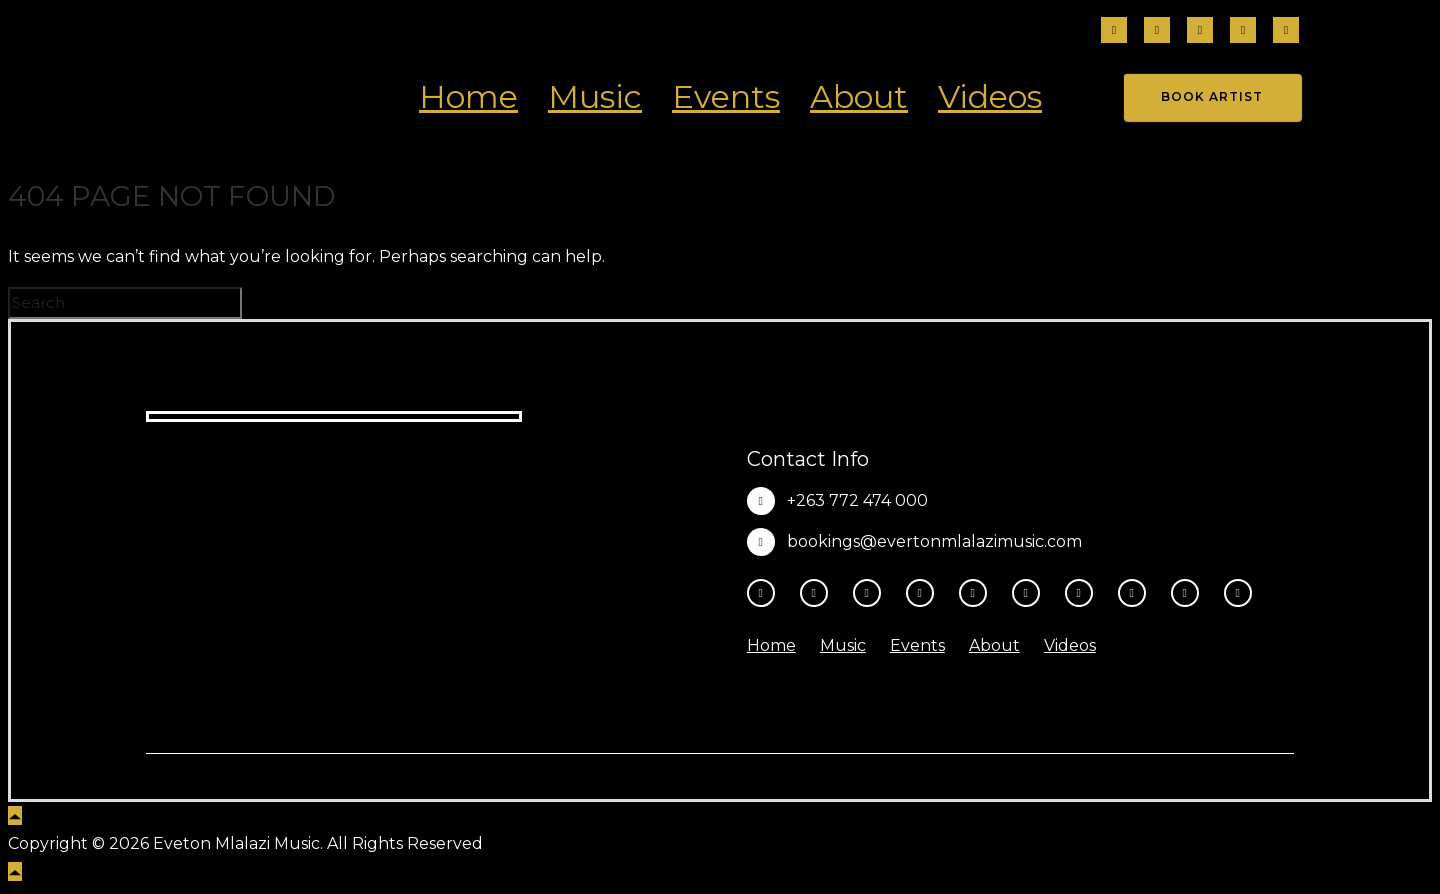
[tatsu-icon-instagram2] (1157, 31)
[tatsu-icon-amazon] (1190, 593)
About (859, 96)
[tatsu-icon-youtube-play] (978, 593)
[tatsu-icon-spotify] (1084, 593)
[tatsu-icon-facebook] (1114, 31)
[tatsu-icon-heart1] (1238, 593)
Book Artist (1212, 96)
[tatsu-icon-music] (1137, 593)
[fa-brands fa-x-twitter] (1286, 31)
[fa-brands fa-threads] (1200, 31)
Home (468, 96)
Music (595, 96)
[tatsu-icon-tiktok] (1243, 31)
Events (726, 96)
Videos (990, 96)
